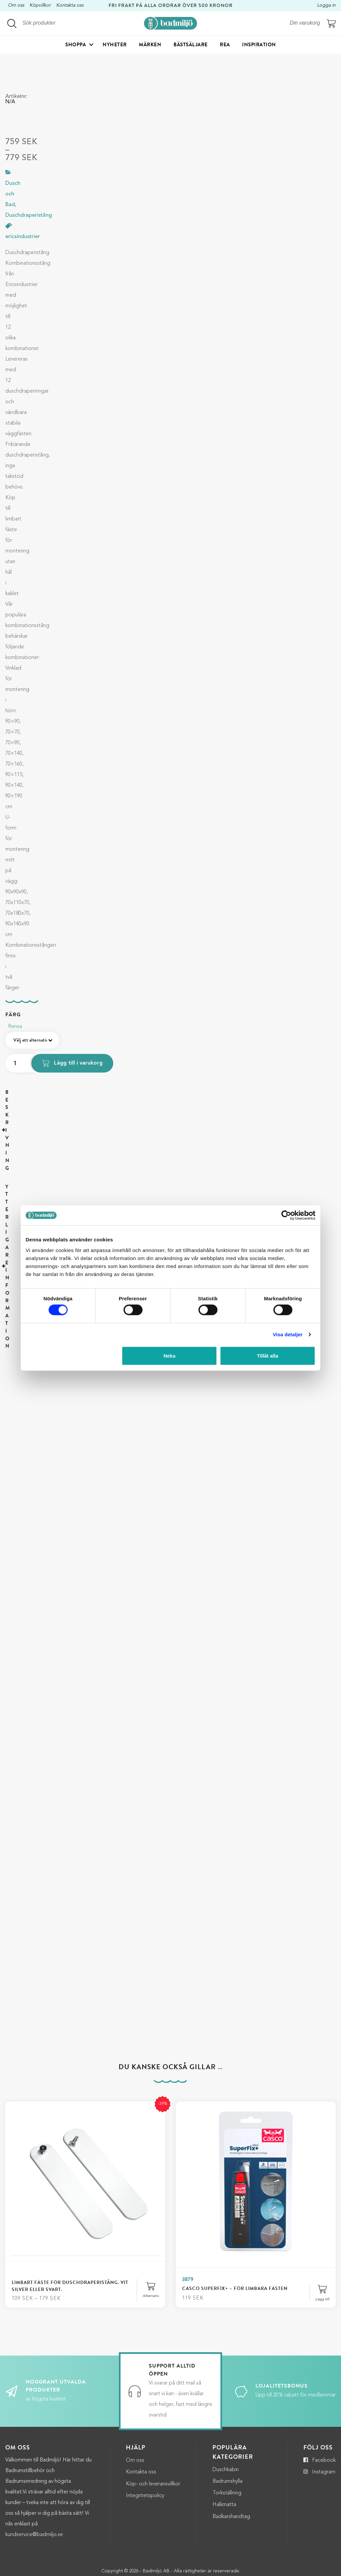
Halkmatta (224, 2459)
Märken (150, 45)
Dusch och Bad (12, 194)
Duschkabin (225, 2423)
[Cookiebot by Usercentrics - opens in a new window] (286, 1215)
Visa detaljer (287, 1334)
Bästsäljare (190, 45)
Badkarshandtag (231, 2470)
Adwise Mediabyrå (182, 2567)
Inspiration (259, 45)
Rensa (15, 1026)
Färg (13, 1015)
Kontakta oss (70, 5)
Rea (225, 45)
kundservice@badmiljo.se (34, 2488)
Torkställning (226, 2447)
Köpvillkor (40, 5)
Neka (169, 1355)
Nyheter (115, 45)
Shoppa (75, 45)
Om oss (16, 5)
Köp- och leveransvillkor (153, 2438)
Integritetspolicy (145, 2449)
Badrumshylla (227, 2435)
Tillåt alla (267, 1355)
